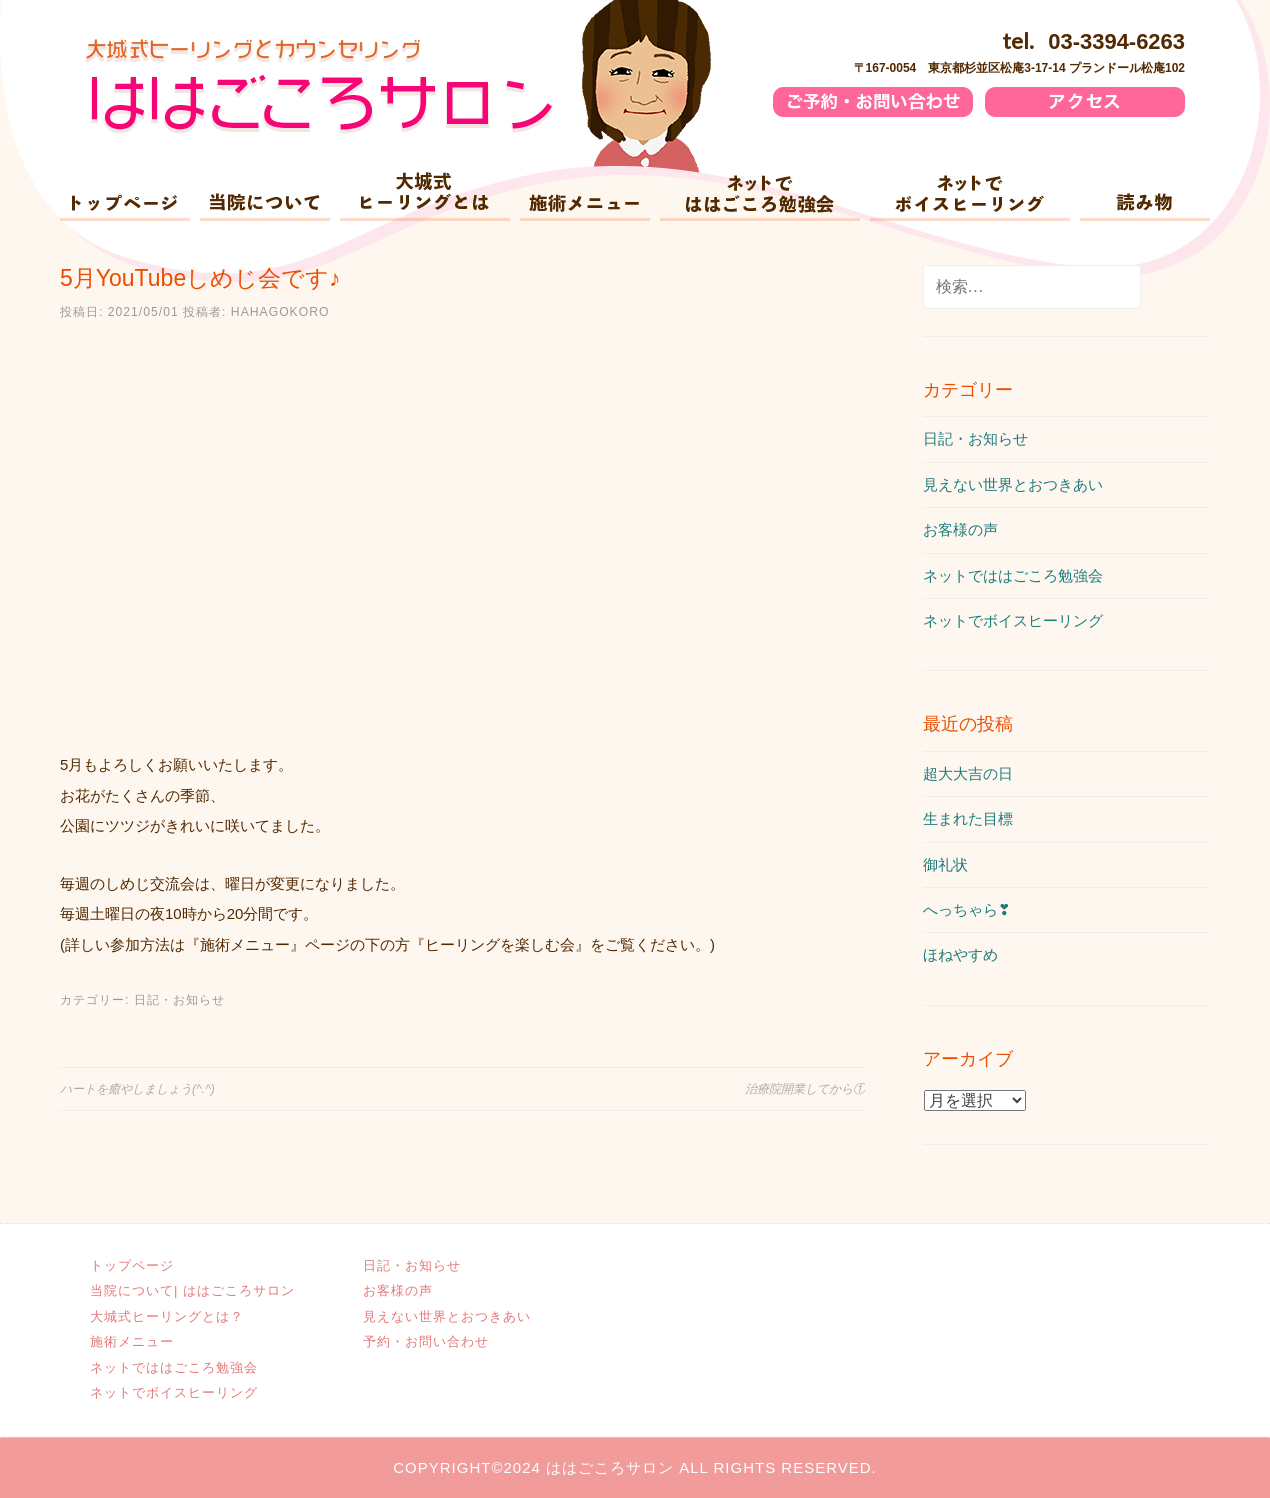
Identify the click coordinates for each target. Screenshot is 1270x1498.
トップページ (132, 1265)
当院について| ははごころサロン (265, 196)
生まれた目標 (968, 818)
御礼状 (945, 864)
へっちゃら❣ (967, 909)
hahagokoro (280, 312)
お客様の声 (960, 529)
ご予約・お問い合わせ (905, 104)
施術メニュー (585, 196)
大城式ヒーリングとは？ (425, 196)
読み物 (1145, 196)
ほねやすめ (960, 954)
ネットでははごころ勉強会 (760, 196)
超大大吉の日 (968, 773)
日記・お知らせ (179, 1000)
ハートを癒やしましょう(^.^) (137, 1089)
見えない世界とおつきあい (1013, 484)
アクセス (1162, 104)
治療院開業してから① (805, 1089)
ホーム (125, 196)
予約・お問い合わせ (428, 1341)
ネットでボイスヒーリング (970, 196)
